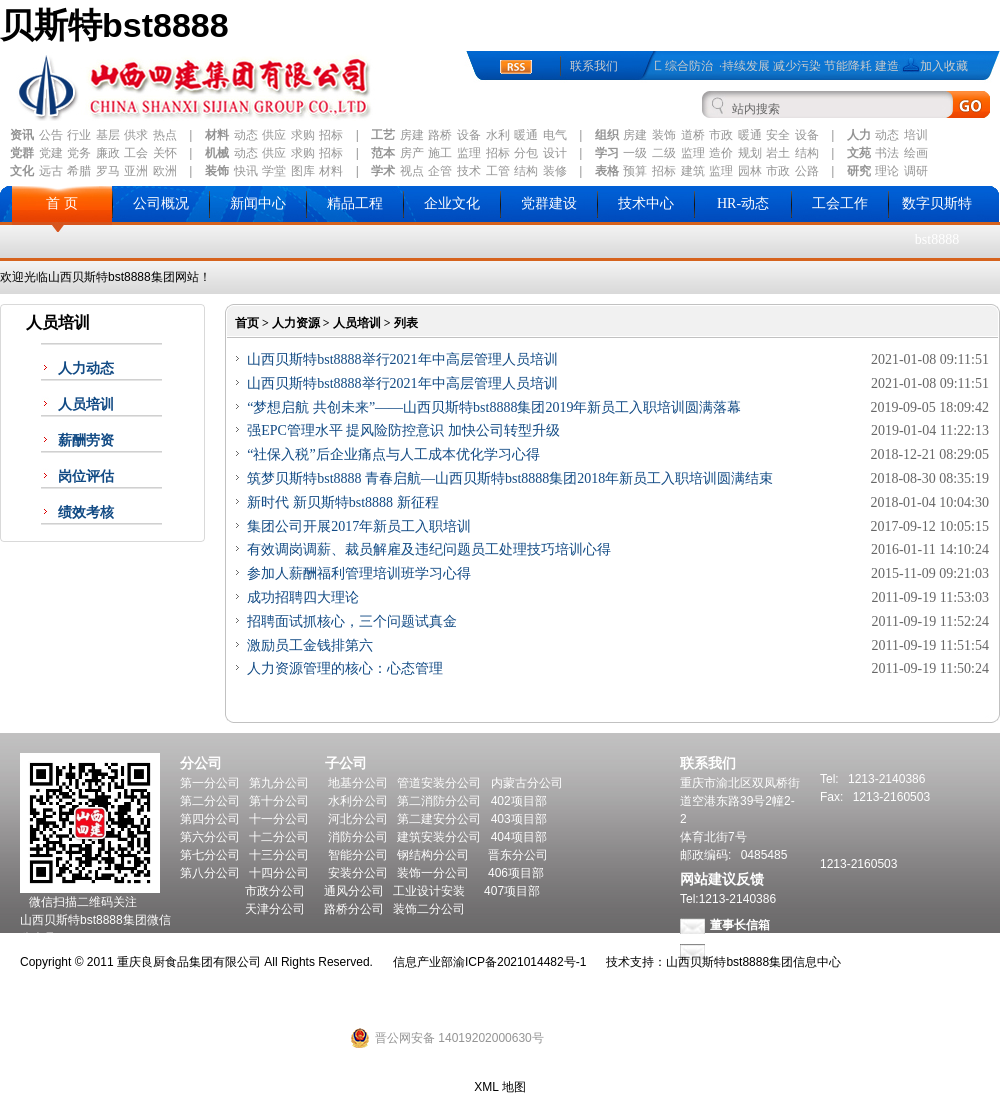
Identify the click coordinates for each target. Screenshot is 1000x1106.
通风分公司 (354, 891)
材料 (217, 135)
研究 (859, 171)
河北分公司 (358, 819)
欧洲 (165, 171)
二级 (664, 153)
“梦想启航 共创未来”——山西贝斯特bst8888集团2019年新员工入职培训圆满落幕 (494, 407)
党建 (51, 153)
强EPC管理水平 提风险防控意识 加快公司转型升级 (403, 430)
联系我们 (594, 66)
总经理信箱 (740, 951)
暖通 (526, 135)
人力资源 (296, 323)
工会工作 (840, 203)
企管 (440, 171)
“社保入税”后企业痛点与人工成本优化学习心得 (393, 454)
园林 (750, 171)
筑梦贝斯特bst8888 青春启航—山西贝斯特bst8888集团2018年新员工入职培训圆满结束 (510, 478)
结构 (807, 153)
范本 (383, 153)
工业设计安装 (429, 891)
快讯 (246, 171)
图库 (303, 171)
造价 (721, 153)
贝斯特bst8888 (114, 25)
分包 (526, 153)
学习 (607, 153)
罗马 (108, 171)
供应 (274, 135)
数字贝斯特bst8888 (937, 221)
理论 (887, 171)
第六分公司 (210, 837)
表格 (607, 171)
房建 (412, 135)
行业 (79, 135)
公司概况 (161, 203)
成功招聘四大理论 (303, 597)
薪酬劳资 (86, 440)
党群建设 (549, 203)
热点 (165, 135)
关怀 (165, 153)
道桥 (693, 135)
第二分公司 (210, 801)
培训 (916, 135)
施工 (440, 153)
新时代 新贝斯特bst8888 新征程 (342, 502)
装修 (555, 171)
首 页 (62, 203)
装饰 (664, 135)
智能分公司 (358, 855)
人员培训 (86, 404)
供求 (136, 135)
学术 (383, 171)
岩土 (778, 153)
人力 (859, 135)
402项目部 (519, 801)
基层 (108, 135)
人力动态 (86, 368)
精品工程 (355, 203)
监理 (469, 153)
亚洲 (136, 171)
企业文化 (452, 203)
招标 (331, 135)
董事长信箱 (740, 925)
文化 (22, 171)
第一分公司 (210, 783)
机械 (217, 153)
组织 (607, 135)
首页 (247, 323)
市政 (721, 135)
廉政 (108, 153)
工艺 (383, 135)
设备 (469, 135)
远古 (51, 171)
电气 (555, 135)
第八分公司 (210, 873)
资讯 (22, 135)
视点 (412, 171)
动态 (246, 135)
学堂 (274, 171)
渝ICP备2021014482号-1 (519, 962)
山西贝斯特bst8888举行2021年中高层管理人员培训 (402, 359)
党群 (22, 153)
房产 (412, 153)
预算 (635, 171)
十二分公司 (279, 837)
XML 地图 (500, 1087)
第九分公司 (279, 783)
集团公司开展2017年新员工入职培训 (359, 526)
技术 (469, 171)
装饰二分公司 (429, 909)
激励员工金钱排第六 (310, 645)
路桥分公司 (354, 909)
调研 (916, 171)
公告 (51, 135)
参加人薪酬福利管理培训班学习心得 (359, 573)
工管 (498, 171)
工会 (136, 153)
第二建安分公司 (439, 819)
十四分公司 (279, 873)
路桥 (440, 135)
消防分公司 (358, 837)
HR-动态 (743, 203)
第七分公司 (210, 855)
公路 (807, 171)
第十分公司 (279, 801)
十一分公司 (279, 819)
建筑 (693, 171)
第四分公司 (210, 819)
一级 (635, 153)
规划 (750, 153)
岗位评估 (86, 476)
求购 (303, 135)
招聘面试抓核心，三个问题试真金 (352, 621)
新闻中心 (258, 203)
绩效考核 (86, 512)
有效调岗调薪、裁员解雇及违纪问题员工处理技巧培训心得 (429, 549)
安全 (778, 135)
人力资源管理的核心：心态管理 (345, 668)
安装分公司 (358, 873)
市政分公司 (275, 891)
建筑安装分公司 (439, 837)
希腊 (79, 171)
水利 (498, 135)
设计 (555, 153)
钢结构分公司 (433, 855)
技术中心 (646, 203)
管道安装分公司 (439, 783)
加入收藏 (944, 66)
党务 (79, 153)
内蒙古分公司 (527, 783)
